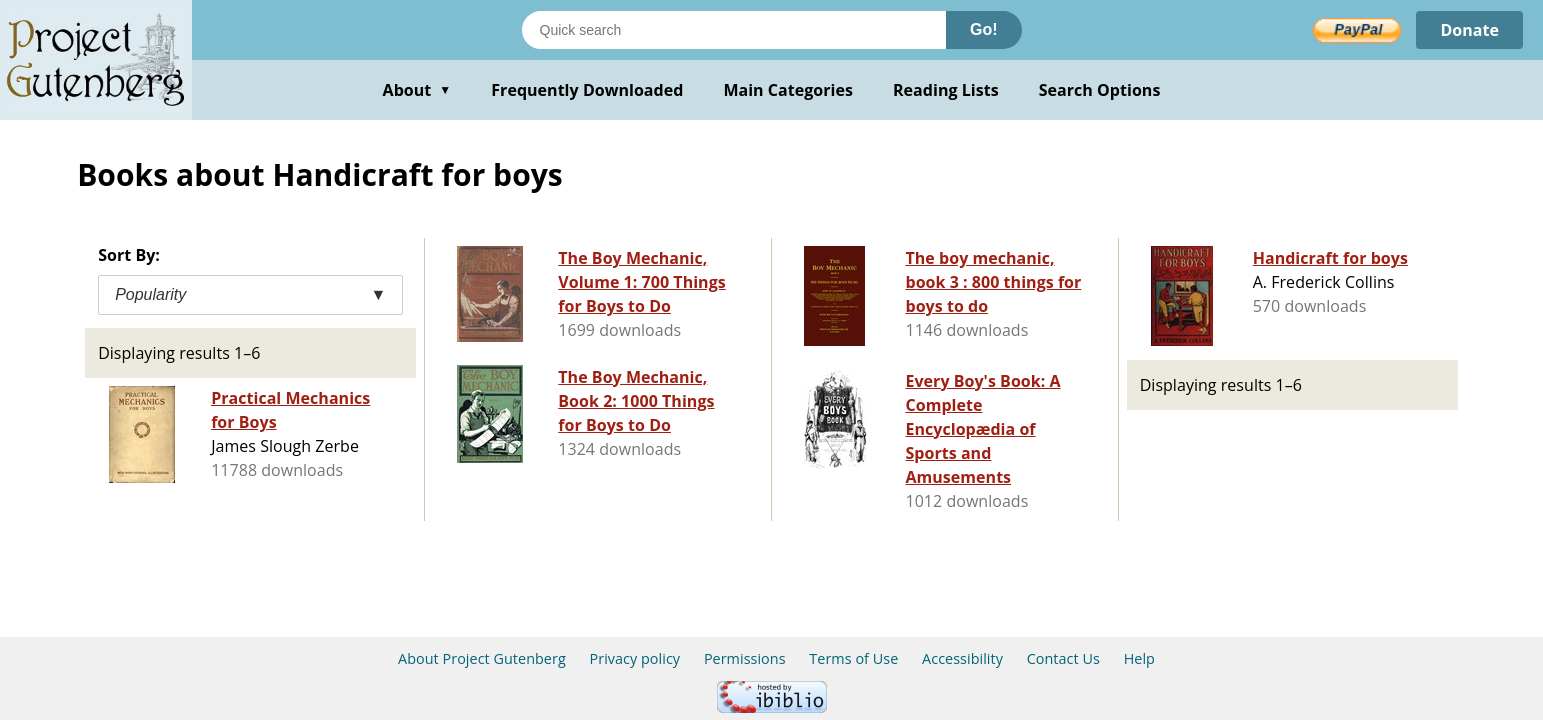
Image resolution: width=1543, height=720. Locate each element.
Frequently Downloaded (587, 90)
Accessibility (962, 658)
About (417, 90)
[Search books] (734, 30)
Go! (984, 29)
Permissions (745, 658)
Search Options (1100, 90)
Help (1139, 658)
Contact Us (1063, 658)
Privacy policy (635, 658)
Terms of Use (853, 658)
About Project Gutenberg (482, 658)
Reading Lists (946, 90)
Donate (1469, 30)
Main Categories (788, 90)
